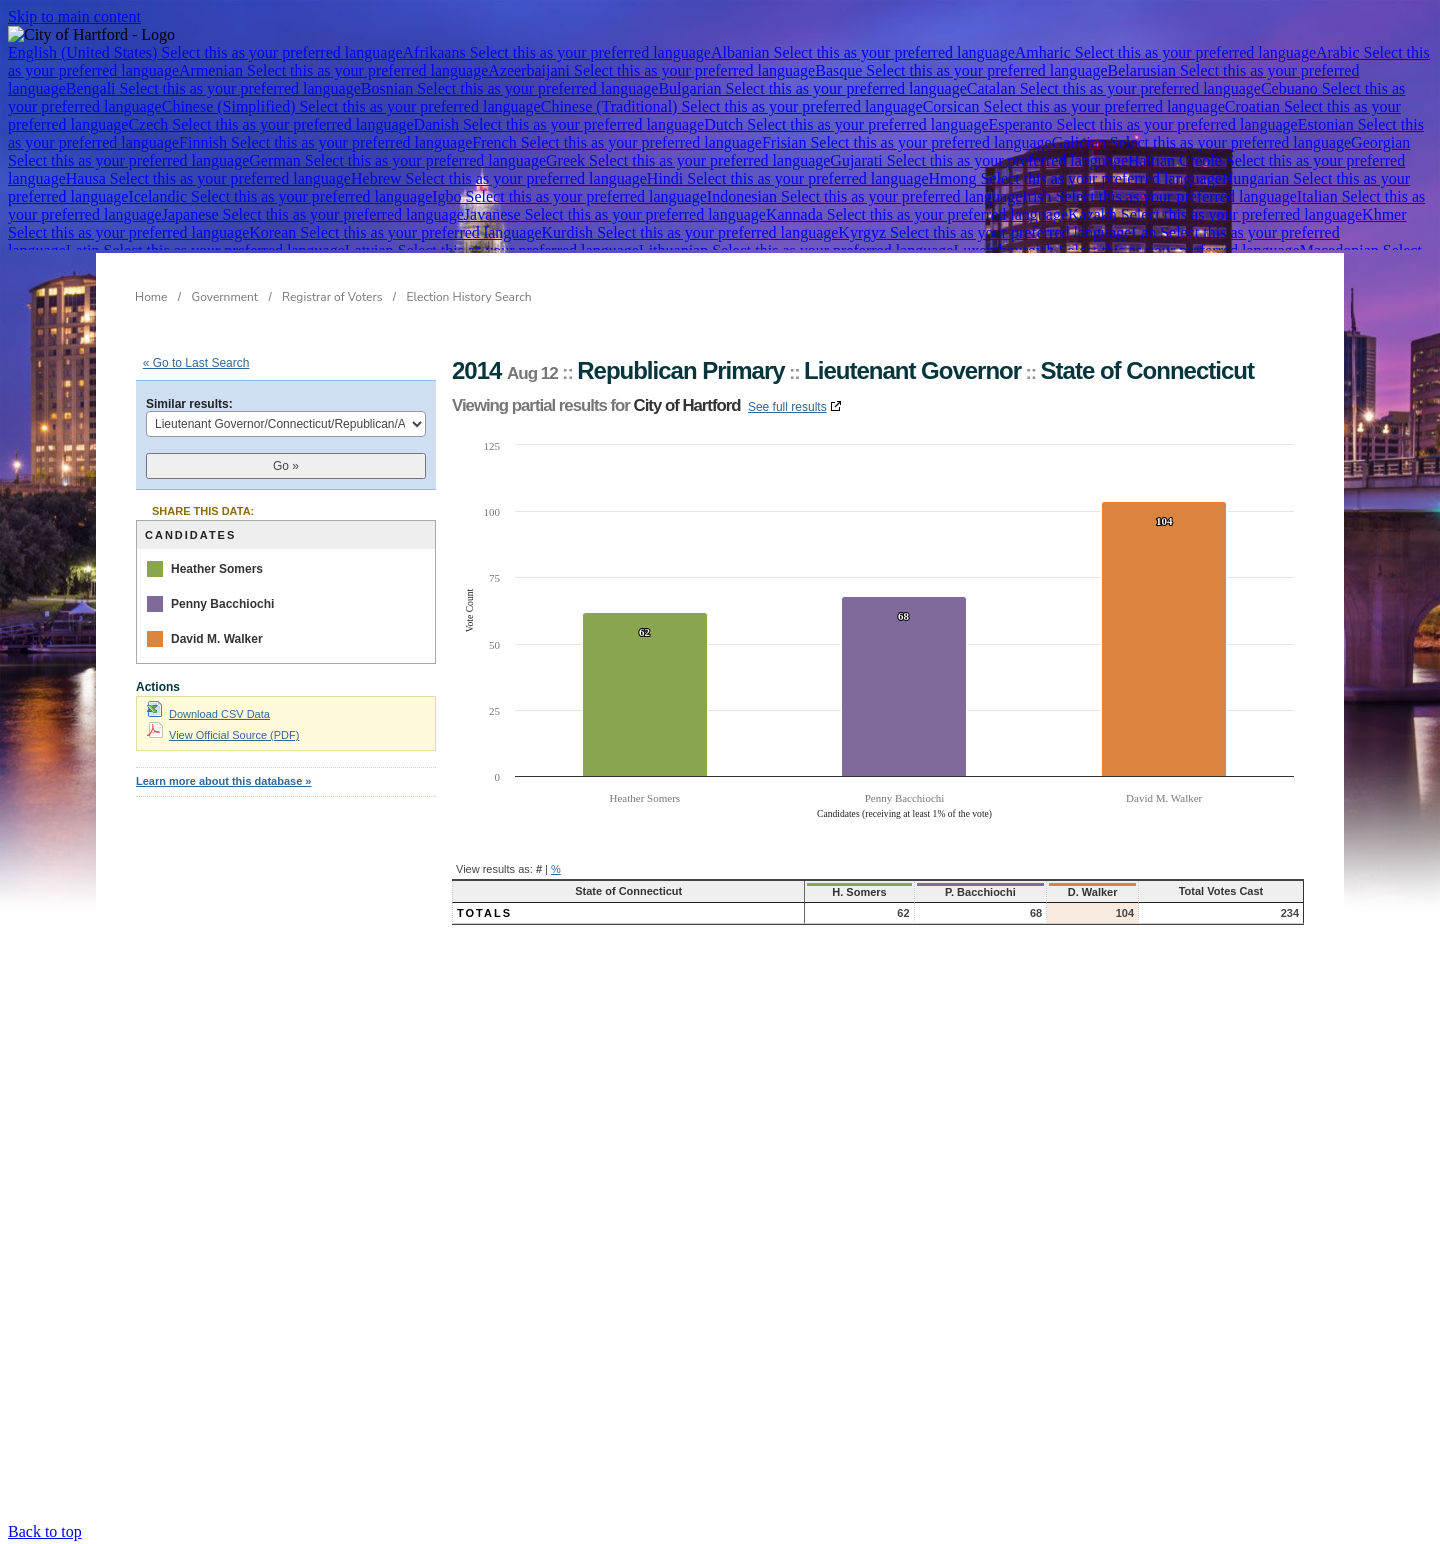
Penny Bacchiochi (222, 604)
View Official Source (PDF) (223, 735)
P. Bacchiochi (925, 892)
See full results (787, 407)
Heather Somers (217, 569)
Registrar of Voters (332, 297)
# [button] (539, 869)
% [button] (556, 869)
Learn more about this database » (223, 781)
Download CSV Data (208, 714)
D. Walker (1052, 892)
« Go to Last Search (196, 363)
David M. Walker (217, 639)
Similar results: (189, 404)
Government (225, 297)
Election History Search (469, 297)
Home (151, 297)
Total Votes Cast (1204, 891)
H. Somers (794, 892)
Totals (484, 913)
